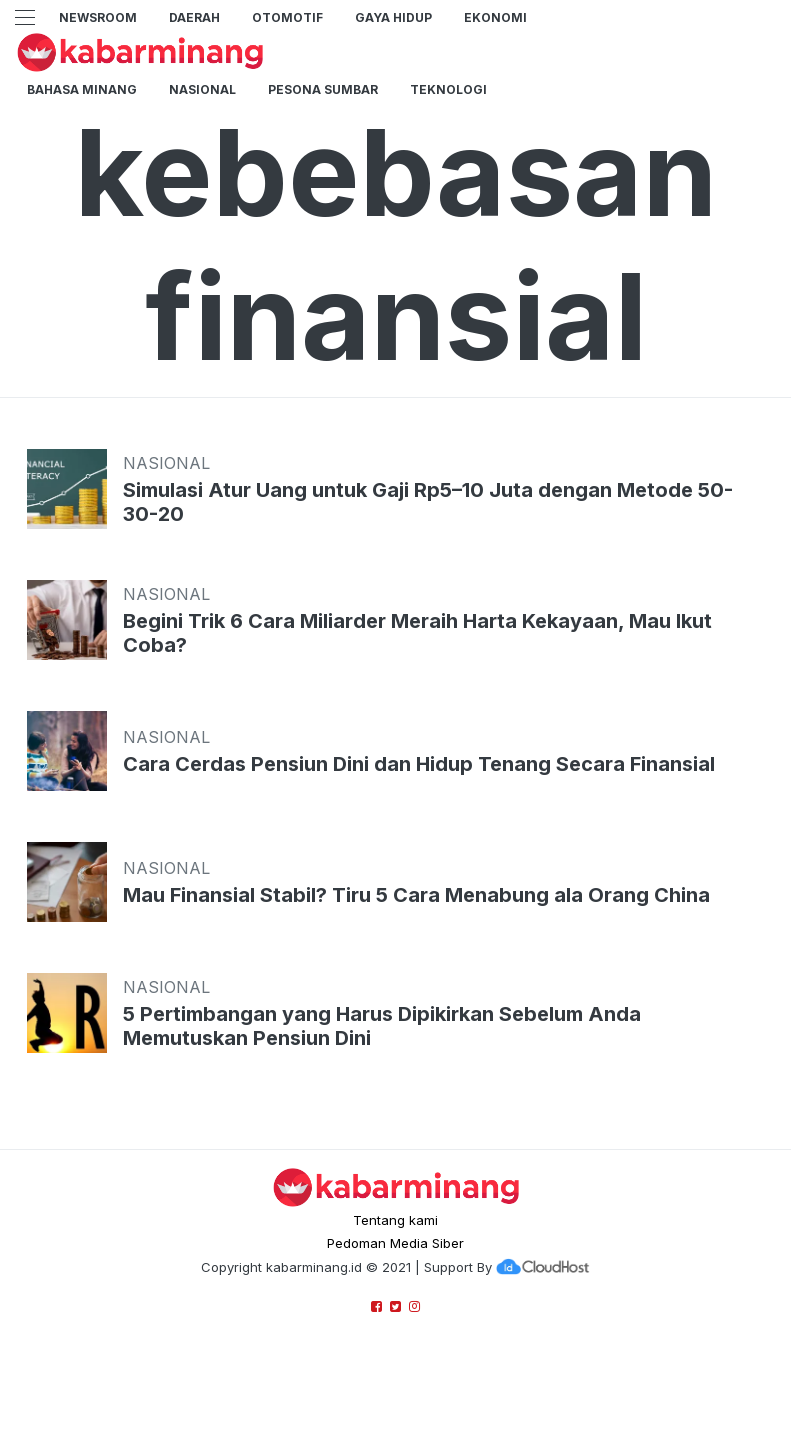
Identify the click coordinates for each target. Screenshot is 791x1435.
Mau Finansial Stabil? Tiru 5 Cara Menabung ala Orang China (416, 895)
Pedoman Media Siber (395, 1243)
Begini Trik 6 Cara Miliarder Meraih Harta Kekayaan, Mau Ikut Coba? (417, 633)
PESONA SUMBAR (323, 89)
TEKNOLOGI (448, 89)
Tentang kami (395, 1220)
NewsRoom (98, 17)
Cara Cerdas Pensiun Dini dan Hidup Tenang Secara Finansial (419, 764)
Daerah (194, 17)
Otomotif (287, 17)
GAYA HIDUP (393, 17)
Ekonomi (495, 17)
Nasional (202, 89)
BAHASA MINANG (82, 89)
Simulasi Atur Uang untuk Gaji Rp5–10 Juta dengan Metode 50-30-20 (428, 502)
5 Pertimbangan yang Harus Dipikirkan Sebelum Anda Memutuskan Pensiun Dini (382, 1026)
